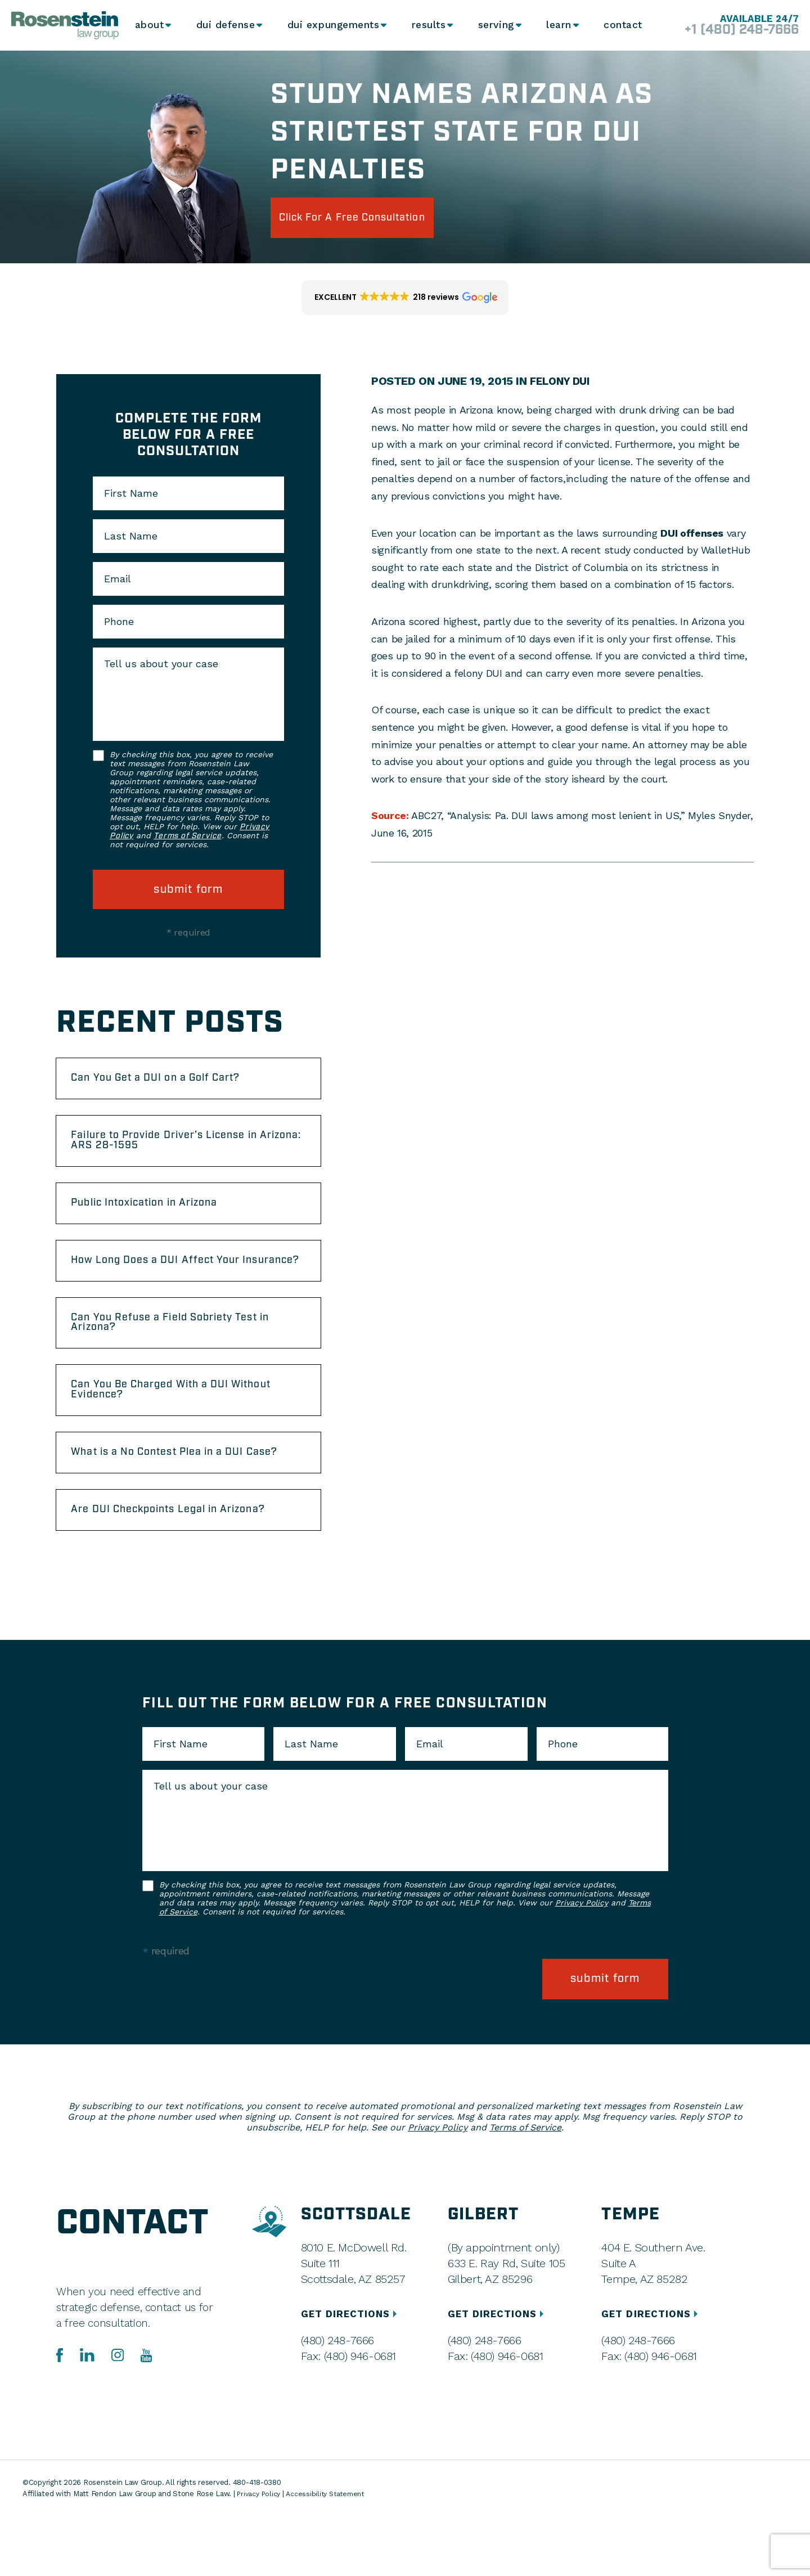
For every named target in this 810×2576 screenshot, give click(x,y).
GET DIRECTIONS (352, 2374)
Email (117, 584)
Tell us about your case (161, 669)
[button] (405, 302)
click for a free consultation (373, 220)
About (149, 25)
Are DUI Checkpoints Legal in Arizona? (186, 1575)
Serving (493, 25)
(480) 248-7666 (337, 2400)
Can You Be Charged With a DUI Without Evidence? (165, 1435)
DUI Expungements (331, 25)
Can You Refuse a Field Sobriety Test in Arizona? (188, 1362)
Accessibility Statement (330, 2554)
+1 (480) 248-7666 (730, 30)
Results (425, 25)
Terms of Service (187, 841)
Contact (622, 25)
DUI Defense (226, 25)
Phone (119, 627)
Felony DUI (561, 386)
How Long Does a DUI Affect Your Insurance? (171, 1289)
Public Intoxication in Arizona (160, 1221)
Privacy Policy (581, 1970)
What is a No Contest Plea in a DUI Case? (174, 1508)
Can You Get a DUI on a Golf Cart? (172, 1086)
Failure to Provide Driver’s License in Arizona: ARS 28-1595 (182, 1154)
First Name (131, 498)
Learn (557, 25)
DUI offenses (691, 538)
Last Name (131, 541)
